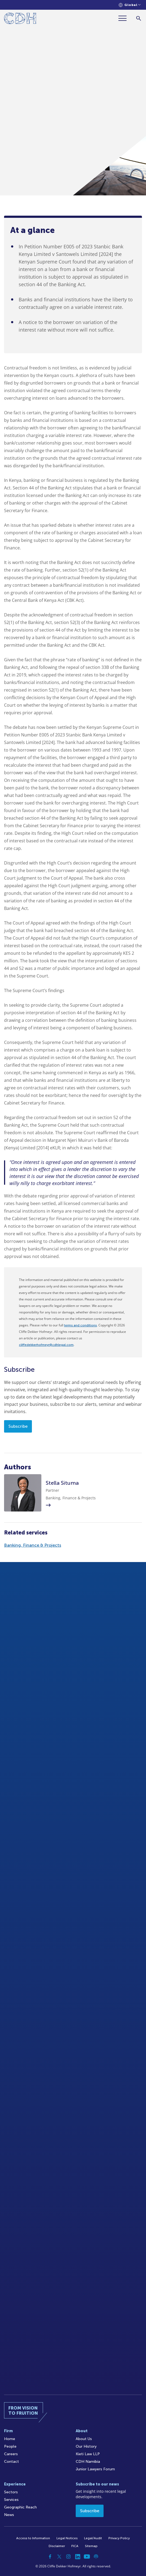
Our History (86, 2446)
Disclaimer (57, 2546)
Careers (11, 2454)
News (9, 2514)
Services (11, 2499)
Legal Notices (67, 2538)
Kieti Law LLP (88, 2454)
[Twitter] (59, 2556)
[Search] (138, 18)
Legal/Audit (93, 2538)
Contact (11, 2461)
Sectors (11, 2492)
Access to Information (33, 2538)
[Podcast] (96, 2556)
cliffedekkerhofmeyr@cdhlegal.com (46, 1345)
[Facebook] (50, 2556)
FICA (74, 2546)
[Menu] (124, 18)
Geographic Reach (20, 2507)
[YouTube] (86, 2556)
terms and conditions (80, 1325)
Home (9, 2439)
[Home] (20, 19)
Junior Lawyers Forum (95, 2469)
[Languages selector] (130, 5)
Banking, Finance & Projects (32, 1545)
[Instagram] (68, 2556)
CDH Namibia (88, 2461)
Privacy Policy (119, 2538)
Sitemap (91, 2546)
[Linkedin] (77, 2556)
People (10, 2446)
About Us (84, 2439)
